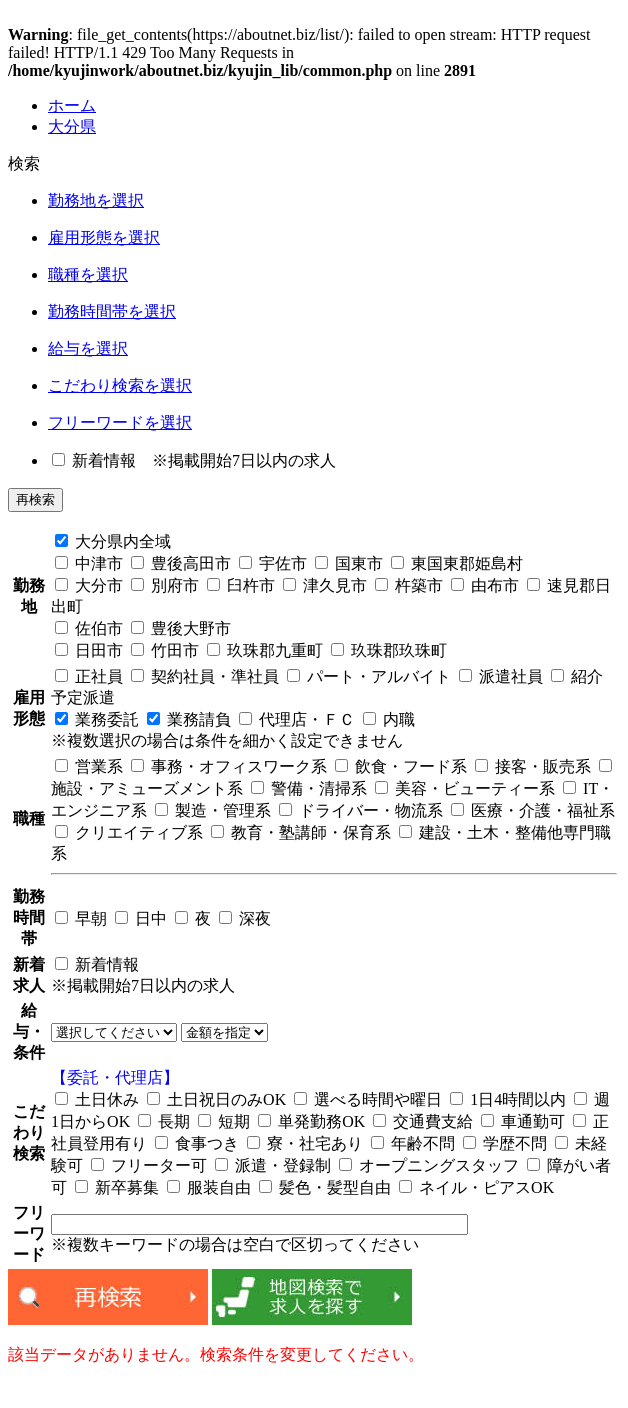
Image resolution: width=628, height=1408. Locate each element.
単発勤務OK (311, 1121)
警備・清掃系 (309, 788)
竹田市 (165, 650)
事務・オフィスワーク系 (229, 766)
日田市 (89, 650)
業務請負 (189, 719)
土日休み (97, 1099)
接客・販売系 (533, 766)
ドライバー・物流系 (361, 810)
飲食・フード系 (401, 766)
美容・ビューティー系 (465, 788)
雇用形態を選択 (104, 237)
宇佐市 (273, 563)
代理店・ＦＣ (297, 719)
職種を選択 (88, 274)
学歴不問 (505, 1143)
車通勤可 (523, 1121)
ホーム (72, 105)
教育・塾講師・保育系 (301, 832)
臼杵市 (241, 585)
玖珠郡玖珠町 (389, 650)
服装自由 (209, 1187)
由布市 (485, 585)
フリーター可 (149, 1165)
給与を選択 (88, 348)
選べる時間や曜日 (368, 1099)
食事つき (197, 1143)
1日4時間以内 (508, 1099)
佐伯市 (89, 628)
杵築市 (409, 585)
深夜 (245, 918)
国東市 (349, 563)
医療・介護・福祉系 (533, 810)
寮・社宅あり (305, 1143)
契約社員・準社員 (205, 676)
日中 (141, 918)
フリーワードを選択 (120, 422)
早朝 (81, 918)
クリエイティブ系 (129, 832)
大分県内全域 (113, 541)
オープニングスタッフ (429, 1165)
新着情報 (94, 460)
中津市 (89, 563)
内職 (389, 719)
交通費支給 (423, 1121)
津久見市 (325, 585)
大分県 (72, 126)
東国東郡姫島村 (457, 563)
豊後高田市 (181, 563)
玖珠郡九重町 (265, 650)
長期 (164, 1121)
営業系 (89, 766)
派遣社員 (501, 676)
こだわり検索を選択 (120, 385)
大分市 (89, 585)
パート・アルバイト (369, 676)
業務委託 (97, 719)
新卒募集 (117, 1187)
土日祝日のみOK (216, 1099)
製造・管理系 (213, 810)
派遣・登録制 (273, 1165)
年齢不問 (413, 1143)
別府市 (165, 585)
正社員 (89, 676)
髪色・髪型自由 (325, 1187)
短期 (224, 1121)
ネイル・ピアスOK (476, 1187)
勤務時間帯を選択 (112, 311)
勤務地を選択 (96, 200)
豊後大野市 (181, 628)
